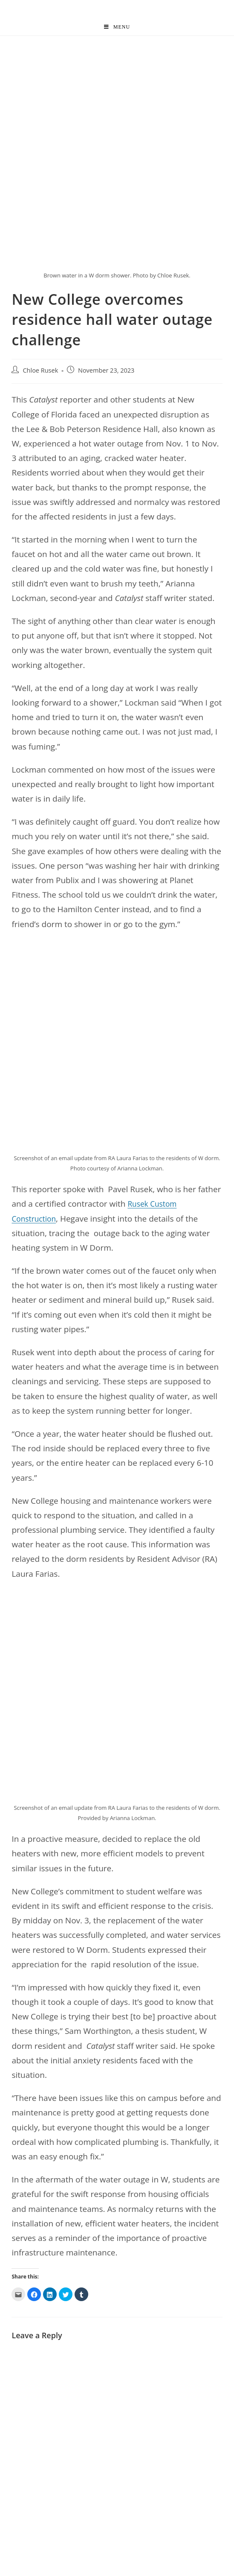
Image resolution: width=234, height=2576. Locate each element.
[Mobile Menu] (117, 27)
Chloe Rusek (40, 371)
